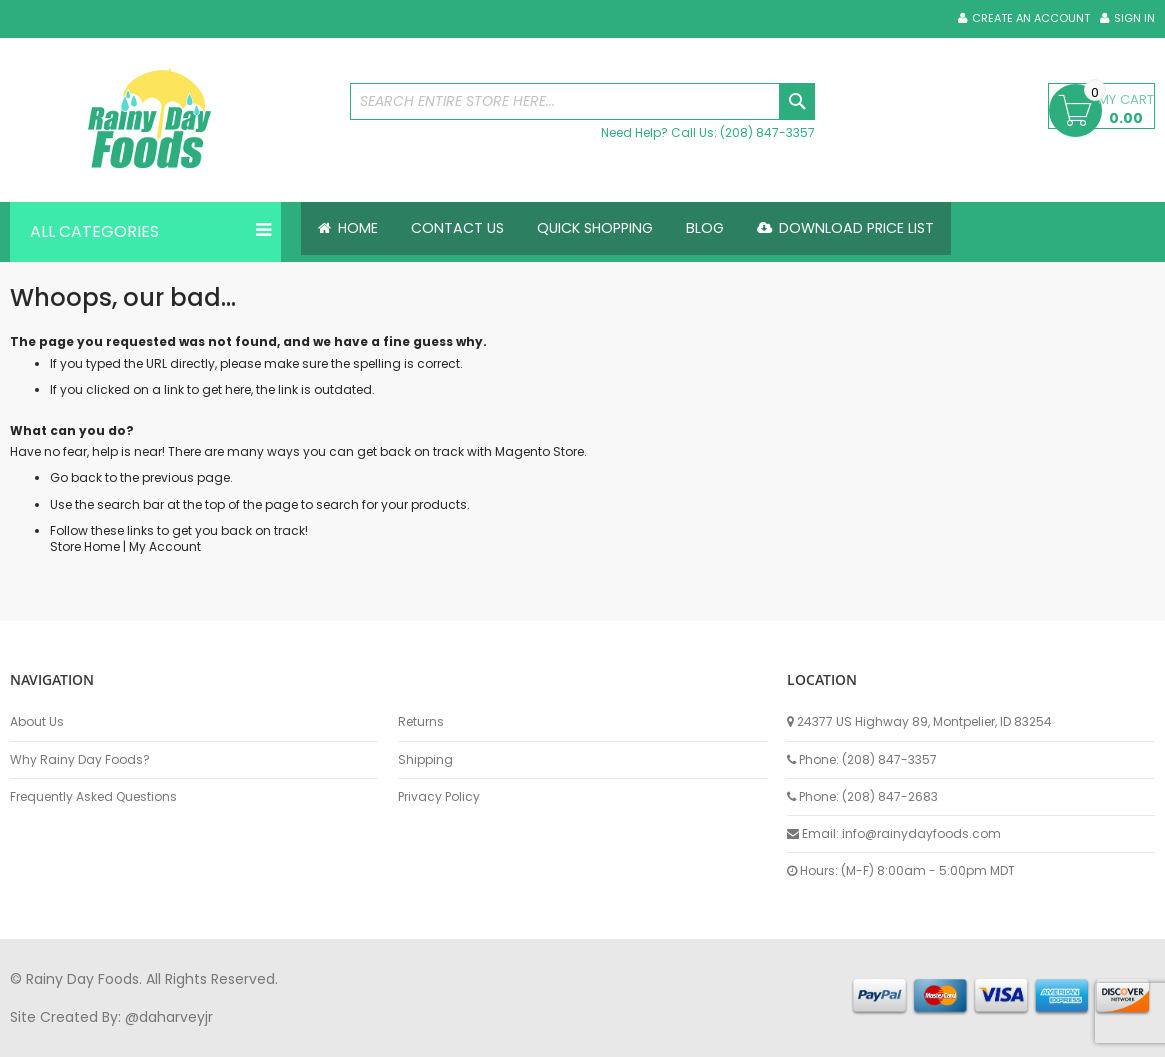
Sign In (1134, 18)
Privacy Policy (439, 797)
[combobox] (582, 101)
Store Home (85, 546)
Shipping (425, 760)
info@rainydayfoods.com (921, 833)
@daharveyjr (169, 1017)
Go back (76, 477)
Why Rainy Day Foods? (80, 760)
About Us (37, 722)
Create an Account (1031, 18)
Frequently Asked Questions (93, 797)
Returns (421, 722)
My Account (165, 546)
